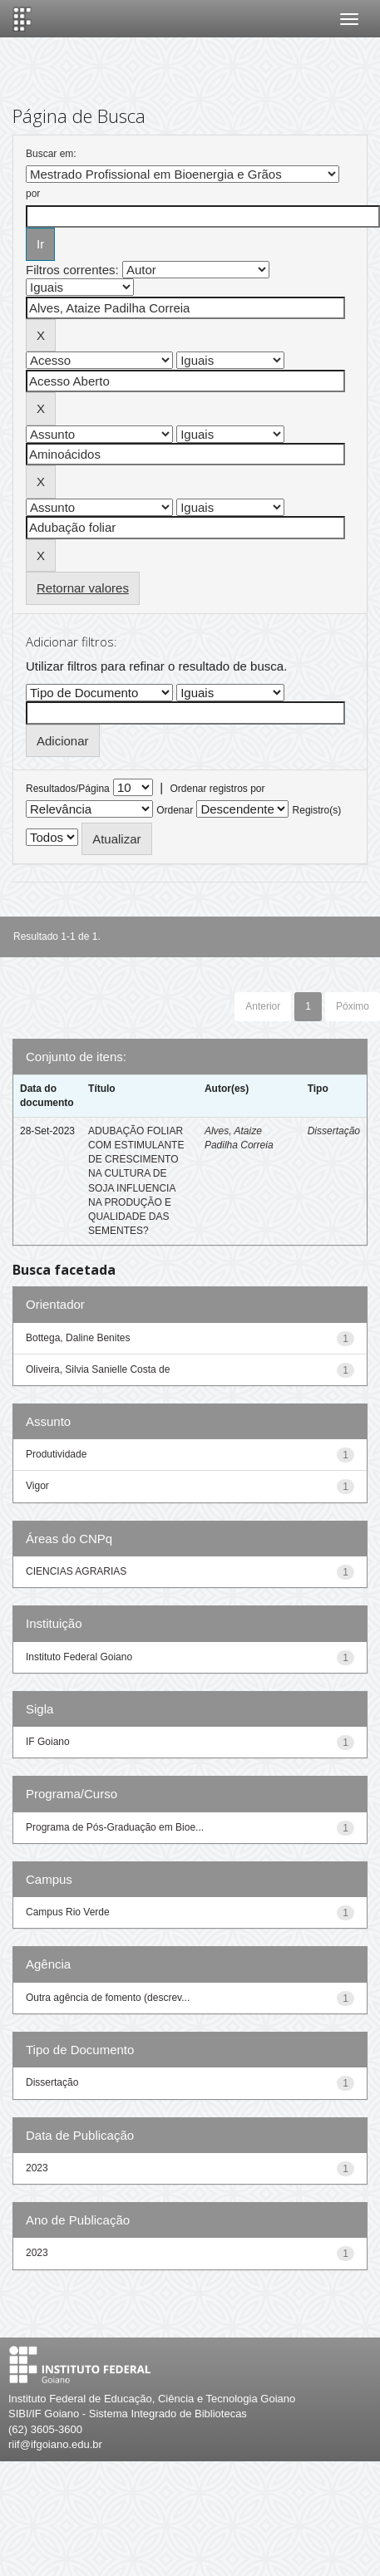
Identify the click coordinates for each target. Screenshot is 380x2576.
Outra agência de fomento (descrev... (108, 1997)
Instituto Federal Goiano (79, 1657)
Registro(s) (317, 810)
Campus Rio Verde (68, 1912)
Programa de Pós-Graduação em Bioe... (115, 1827)
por (33, 193)
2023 (37, 2168)
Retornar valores (83, 588)
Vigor (37, 1486)
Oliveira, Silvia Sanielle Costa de (98, 1369)
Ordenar (174, 810)
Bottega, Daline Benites (78, 1338)
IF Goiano (48, 1742)
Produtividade (56, 1454)
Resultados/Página (68, 788)
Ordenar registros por (217, 788)
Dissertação (334, 1131)
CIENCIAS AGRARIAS (76, 1571)
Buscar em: (51, 154)
